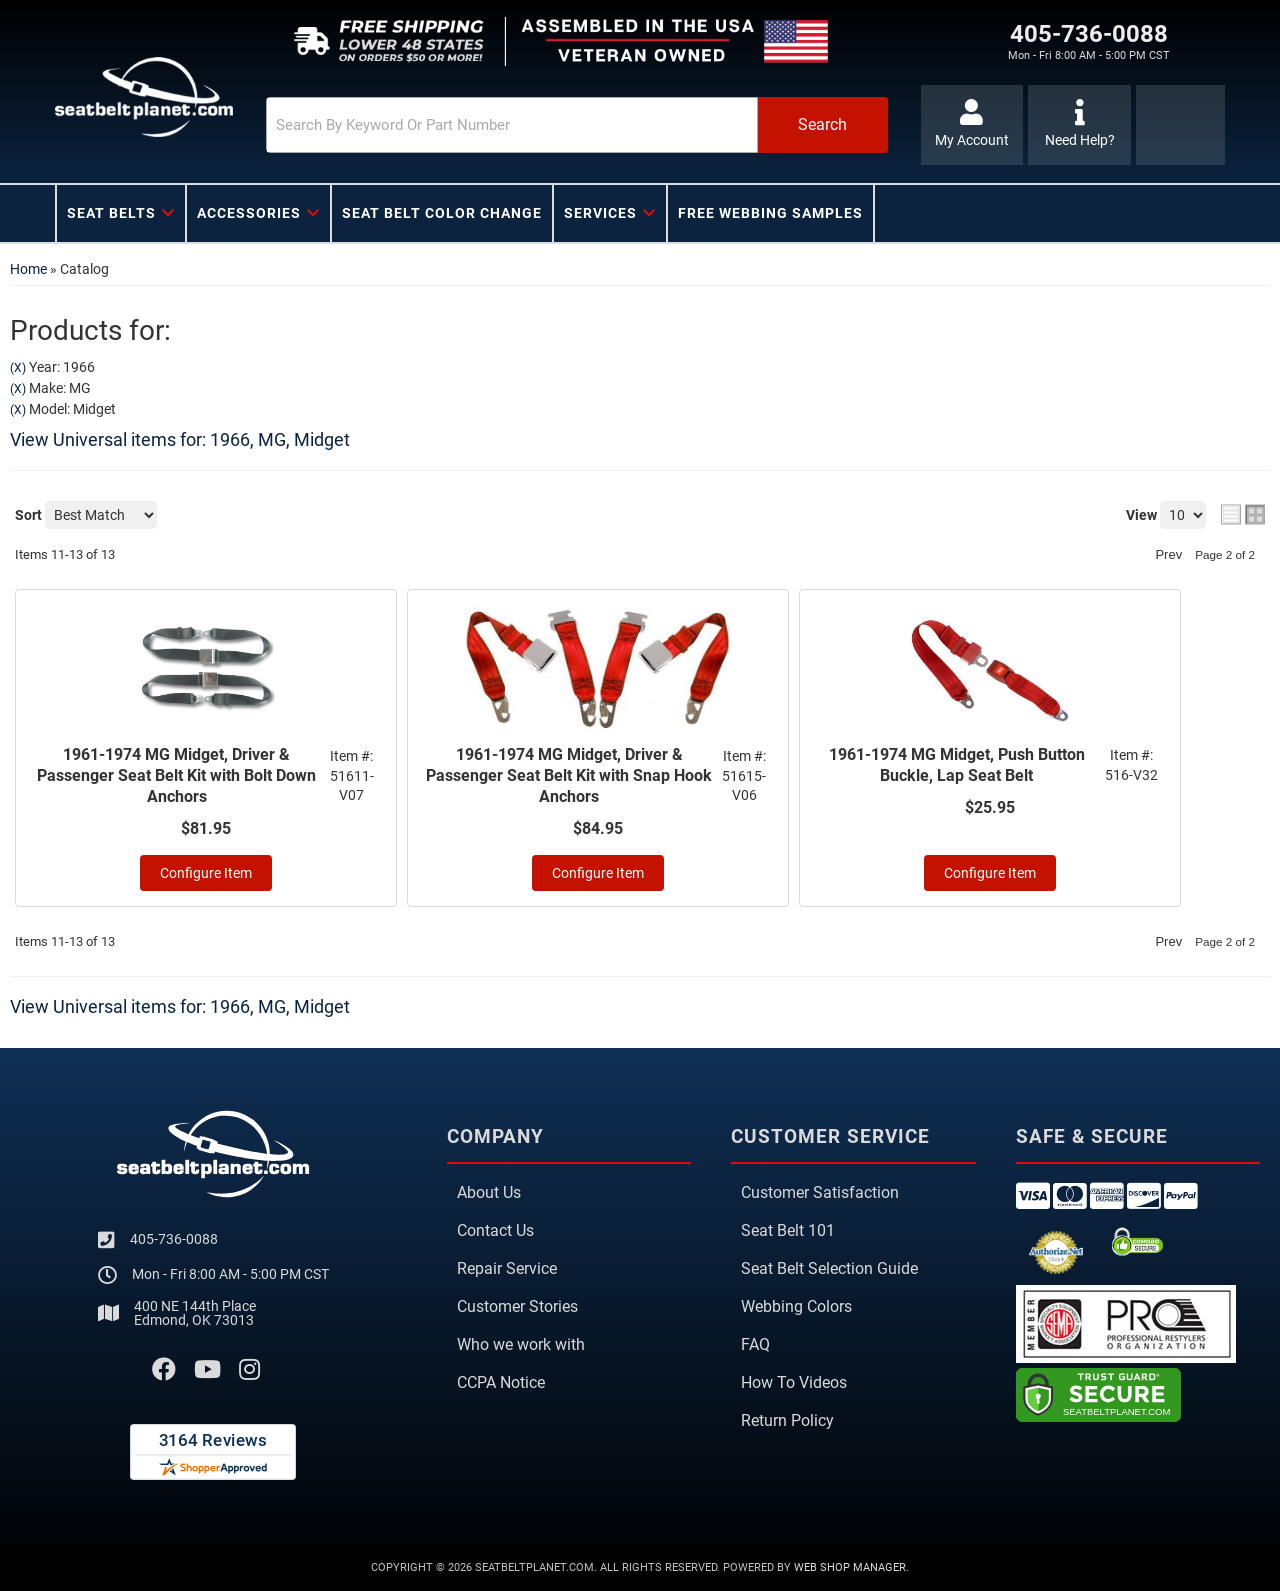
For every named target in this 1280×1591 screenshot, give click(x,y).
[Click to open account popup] (972, 125)
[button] (577, 125)
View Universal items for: (180, 439)
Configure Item (206, 873)
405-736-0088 (174, 1239)
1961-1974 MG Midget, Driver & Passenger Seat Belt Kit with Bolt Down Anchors (176, 775)
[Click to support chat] (1079, 125)
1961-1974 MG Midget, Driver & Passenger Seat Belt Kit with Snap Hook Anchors (569, 775)
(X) (18, 368)
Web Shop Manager (850, 1567)
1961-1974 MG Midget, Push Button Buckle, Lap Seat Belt (957, 765)
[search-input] (512, 125)
